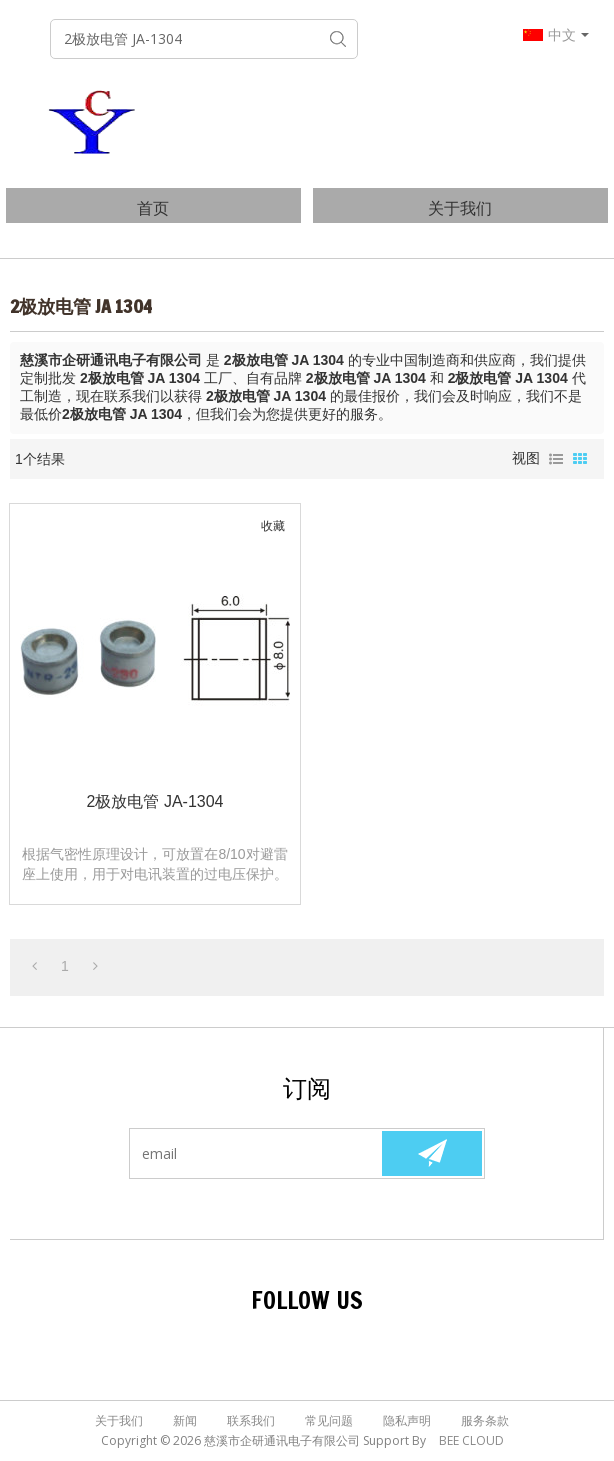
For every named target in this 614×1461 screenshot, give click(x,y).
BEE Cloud (471, 1440)
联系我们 (251, 1420)
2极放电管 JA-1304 (155, 801)
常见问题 (329, 1420)
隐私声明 (407, 1420)
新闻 (185, 1420)
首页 (153, 208)
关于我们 (460, 208)
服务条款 (485, 1420)
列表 (556, 459)
